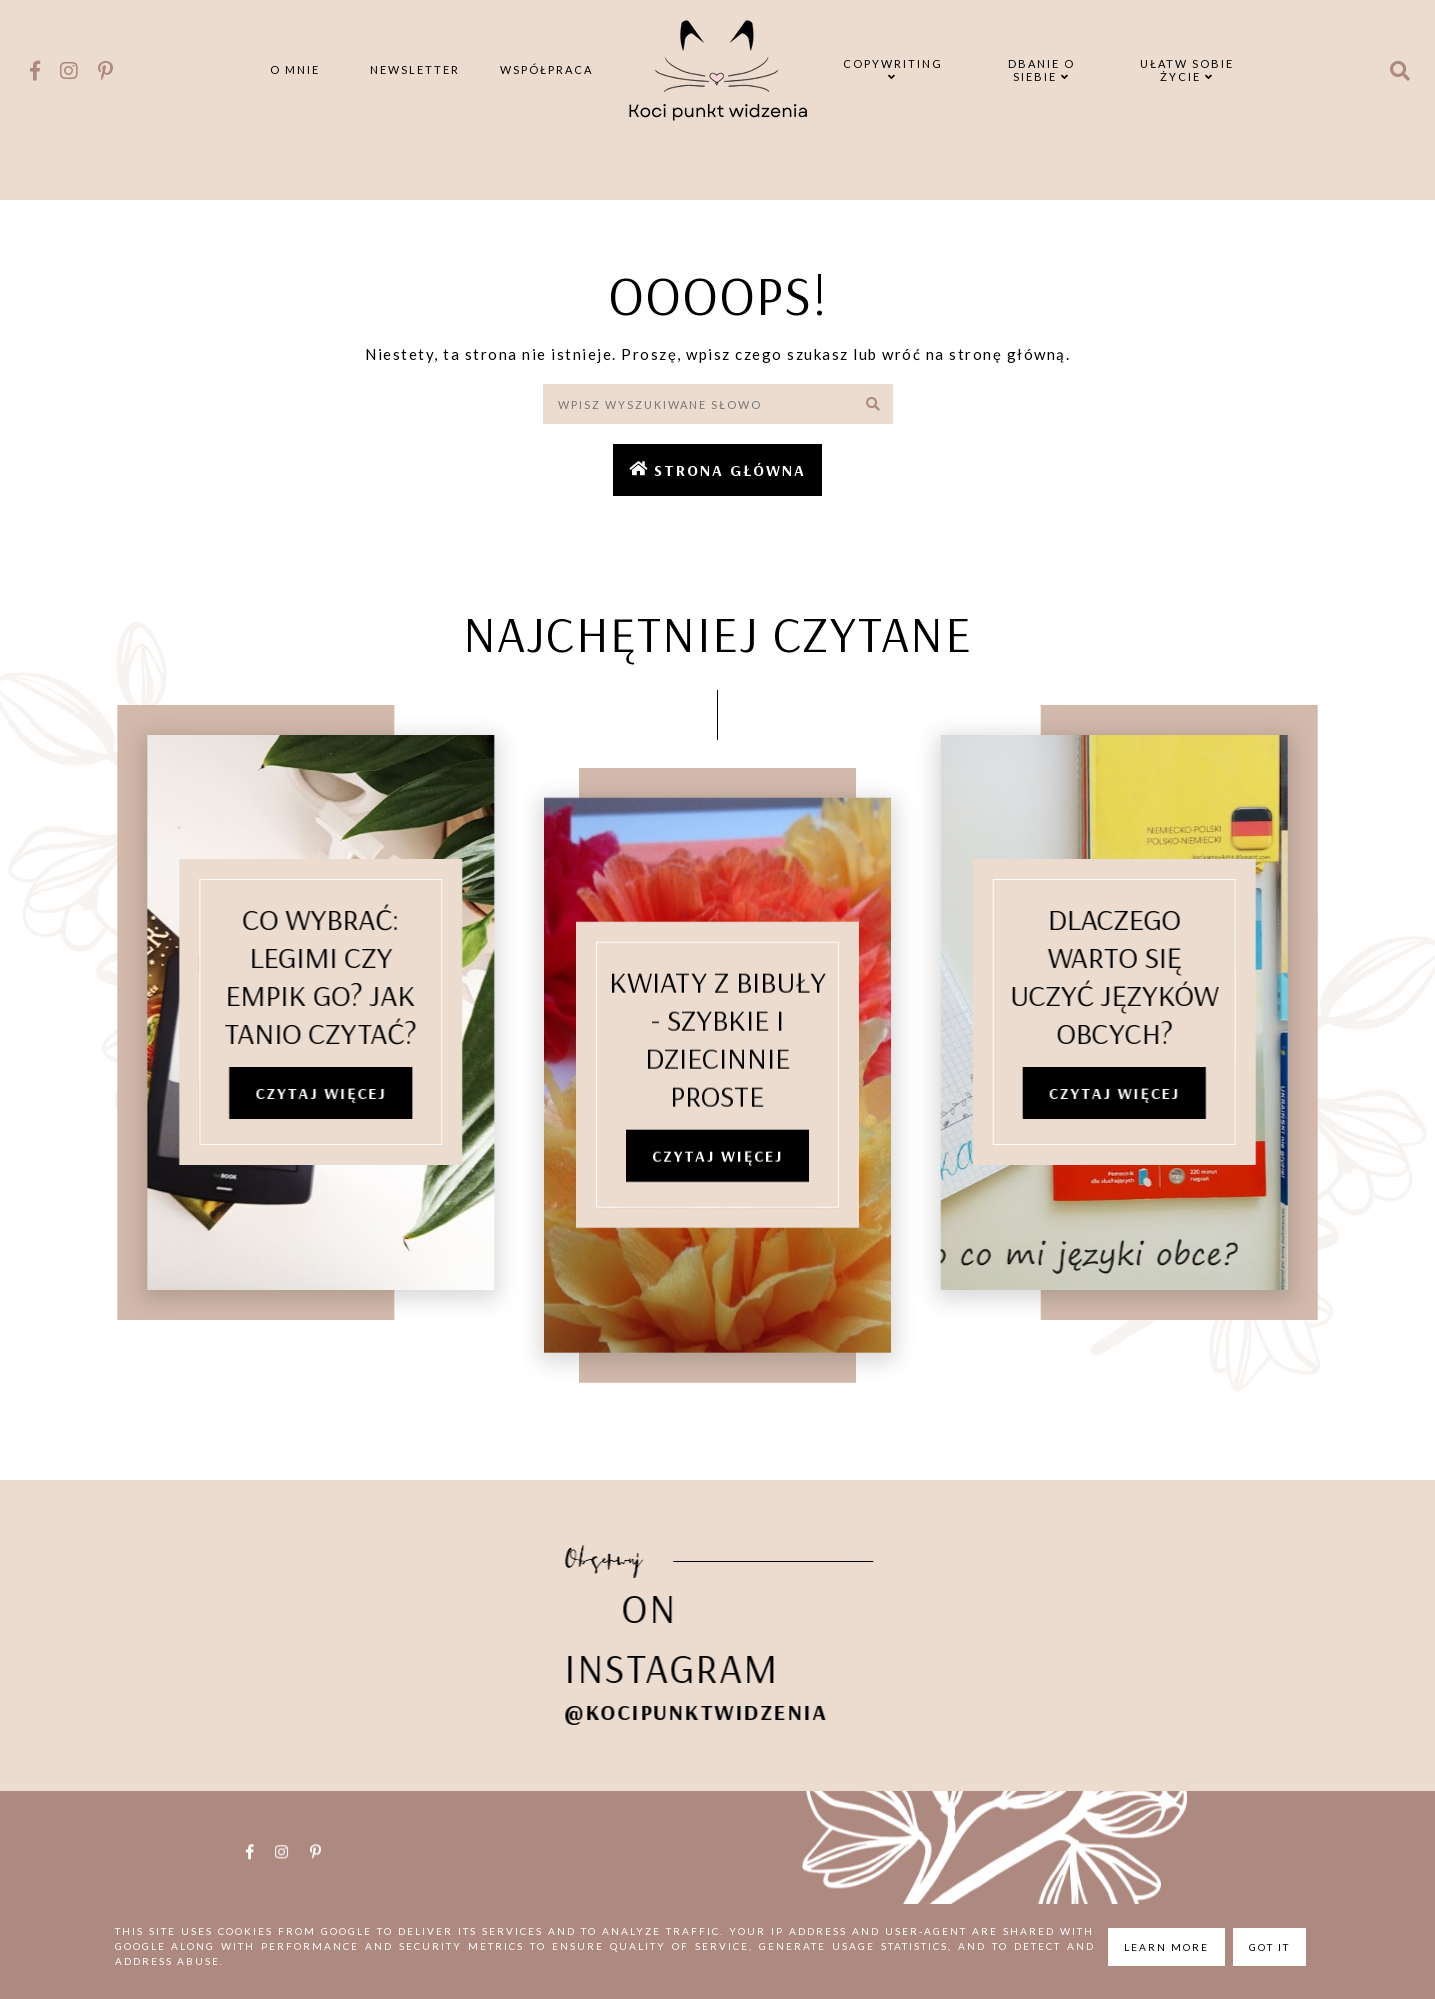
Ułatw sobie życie (1187, 70)
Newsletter (415, 69)
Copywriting (893, 69)
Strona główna (730, 470)
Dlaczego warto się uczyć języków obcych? (1143, 979)
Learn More (1166, 1947)
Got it (1269, 1947)
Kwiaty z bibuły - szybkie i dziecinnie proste (717, 1071)
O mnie (295, 69)
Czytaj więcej (291, 1096)
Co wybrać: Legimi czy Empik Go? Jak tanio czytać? (292, 979)
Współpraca (546, 69)
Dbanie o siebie (1041, 70)
